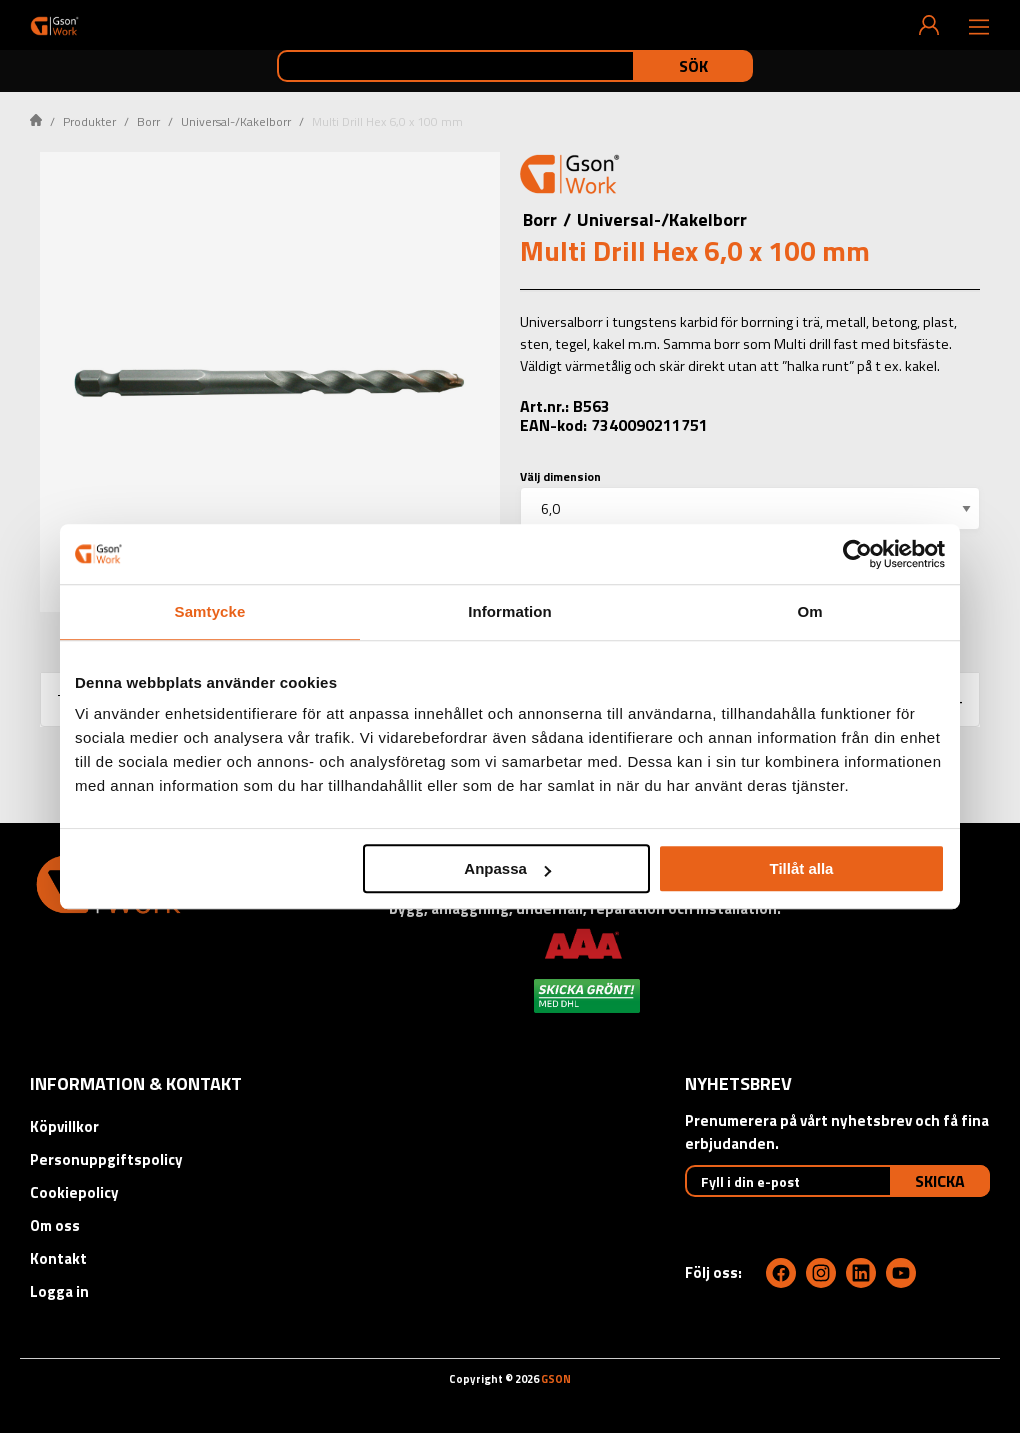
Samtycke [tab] (210, 611)
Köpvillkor (64, 1126)
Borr (148, 121)
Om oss (55, 1225)
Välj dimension (560, 476)
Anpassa (507, 868)
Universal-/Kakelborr (236, 121)
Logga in (59, 1291)
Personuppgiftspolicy (106, 1159)
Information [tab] (510, 611)
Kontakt (58, 1258)
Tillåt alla (801, 868)
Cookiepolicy (74, 1192)
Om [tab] (809, 611)
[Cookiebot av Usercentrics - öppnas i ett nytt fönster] (857, 554)
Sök (693, 66)
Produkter (89, 121)
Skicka (940, 1181)
